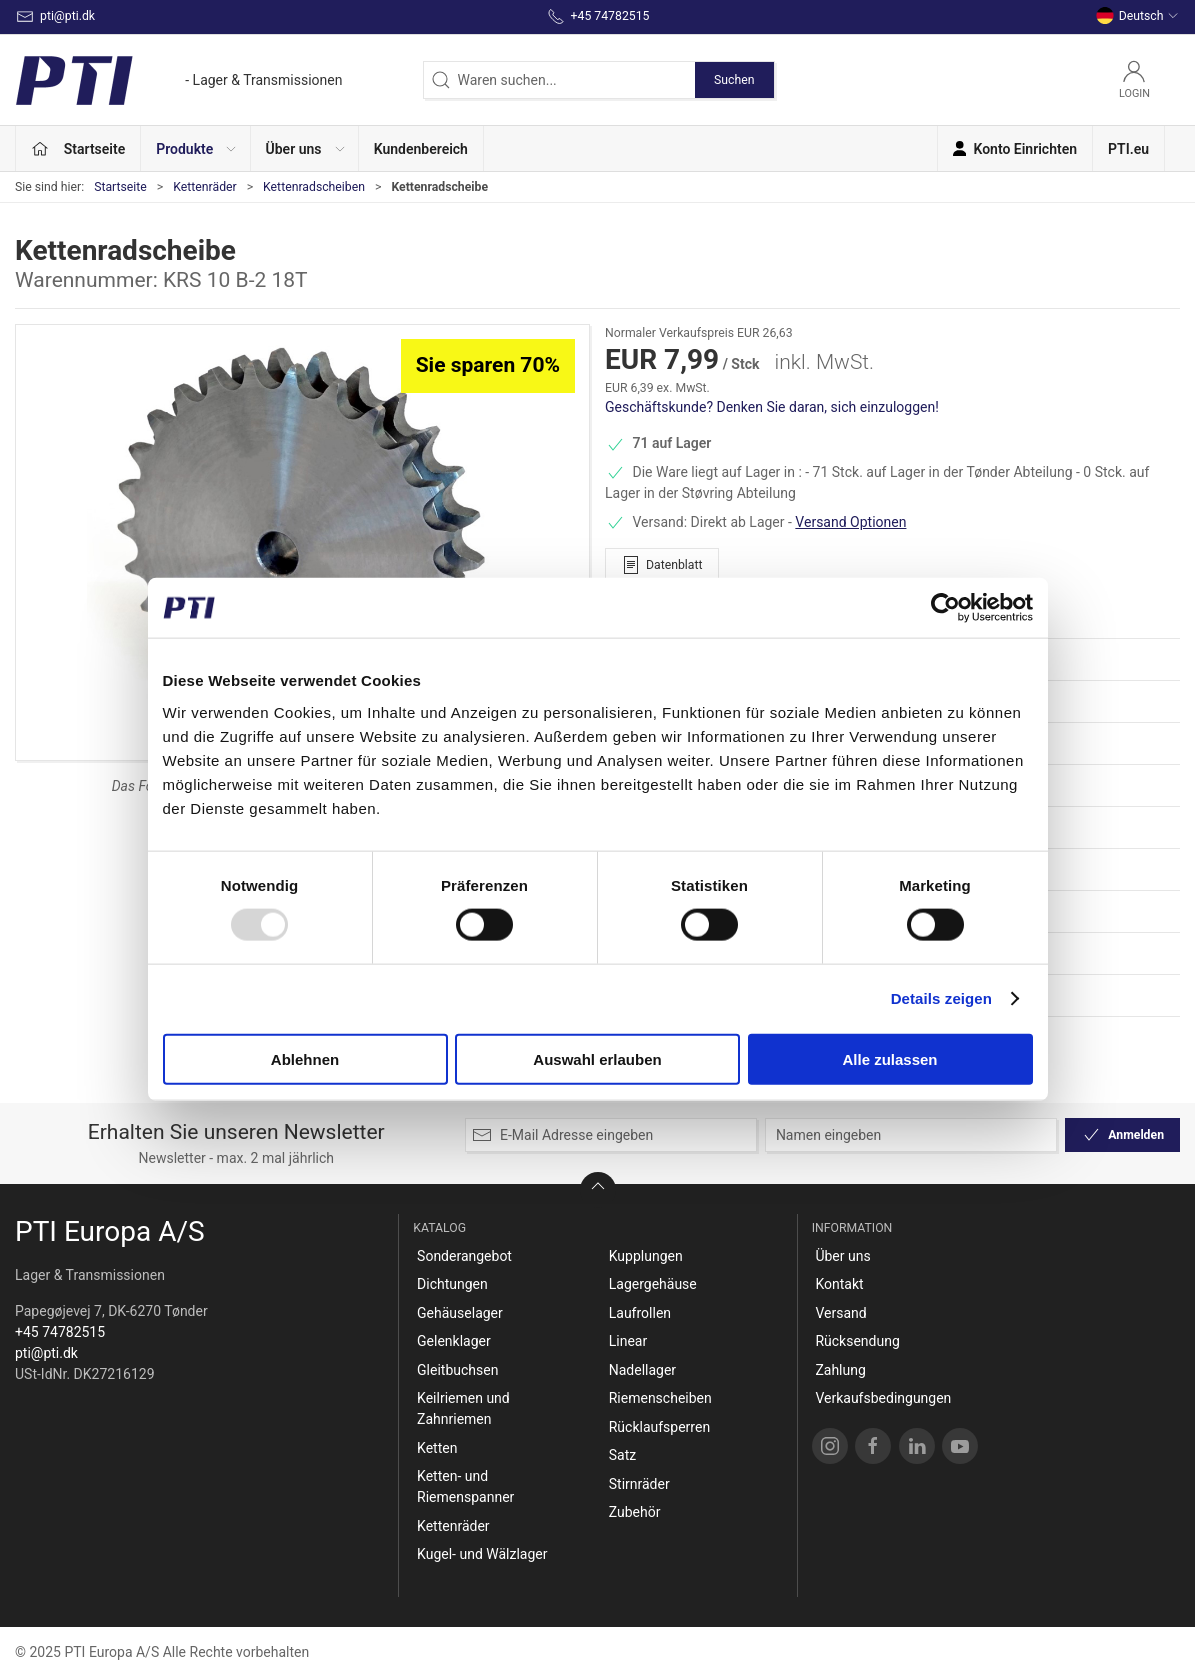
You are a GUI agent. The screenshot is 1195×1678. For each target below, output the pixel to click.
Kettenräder (204, 187)
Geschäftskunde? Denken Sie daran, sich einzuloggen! (772, 407)
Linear (628, 1341)
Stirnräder (639, 1484)
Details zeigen (941, 998)
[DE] (178, 80)
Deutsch (1137, 16)
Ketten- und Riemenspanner (465, 1486)
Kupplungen (646, 1256)
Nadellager (642, 1370)
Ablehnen (305, 1058)
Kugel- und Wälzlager (482, 1554)
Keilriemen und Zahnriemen (463, 1408)
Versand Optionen (850, 522)
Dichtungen (452, 1284)
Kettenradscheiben (314, 187)
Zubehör (635, 1512)
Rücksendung (857, 1341)
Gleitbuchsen (457, 1370)
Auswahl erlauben (597, 1058)
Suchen (734, 80)
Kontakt (839, 1284)
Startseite (120, 187)
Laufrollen (640, 1313)
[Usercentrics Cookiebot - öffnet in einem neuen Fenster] (945, 608)
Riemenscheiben (660, 1398)
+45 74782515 (60, 1332)
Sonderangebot (464, 1256)
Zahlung (840, 1370)
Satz (622, 1455)
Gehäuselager (460, 1313)
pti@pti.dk (46, 1353)
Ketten (437, 1448)
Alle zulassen (889, 1058)
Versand (840, 1313)
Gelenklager (454, 1341)
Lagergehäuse (653, 1284)
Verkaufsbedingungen (883, 1398)
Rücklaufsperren (659, 1427)
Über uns (842, 1256)
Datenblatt (662, 565)
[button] (195, 148)
